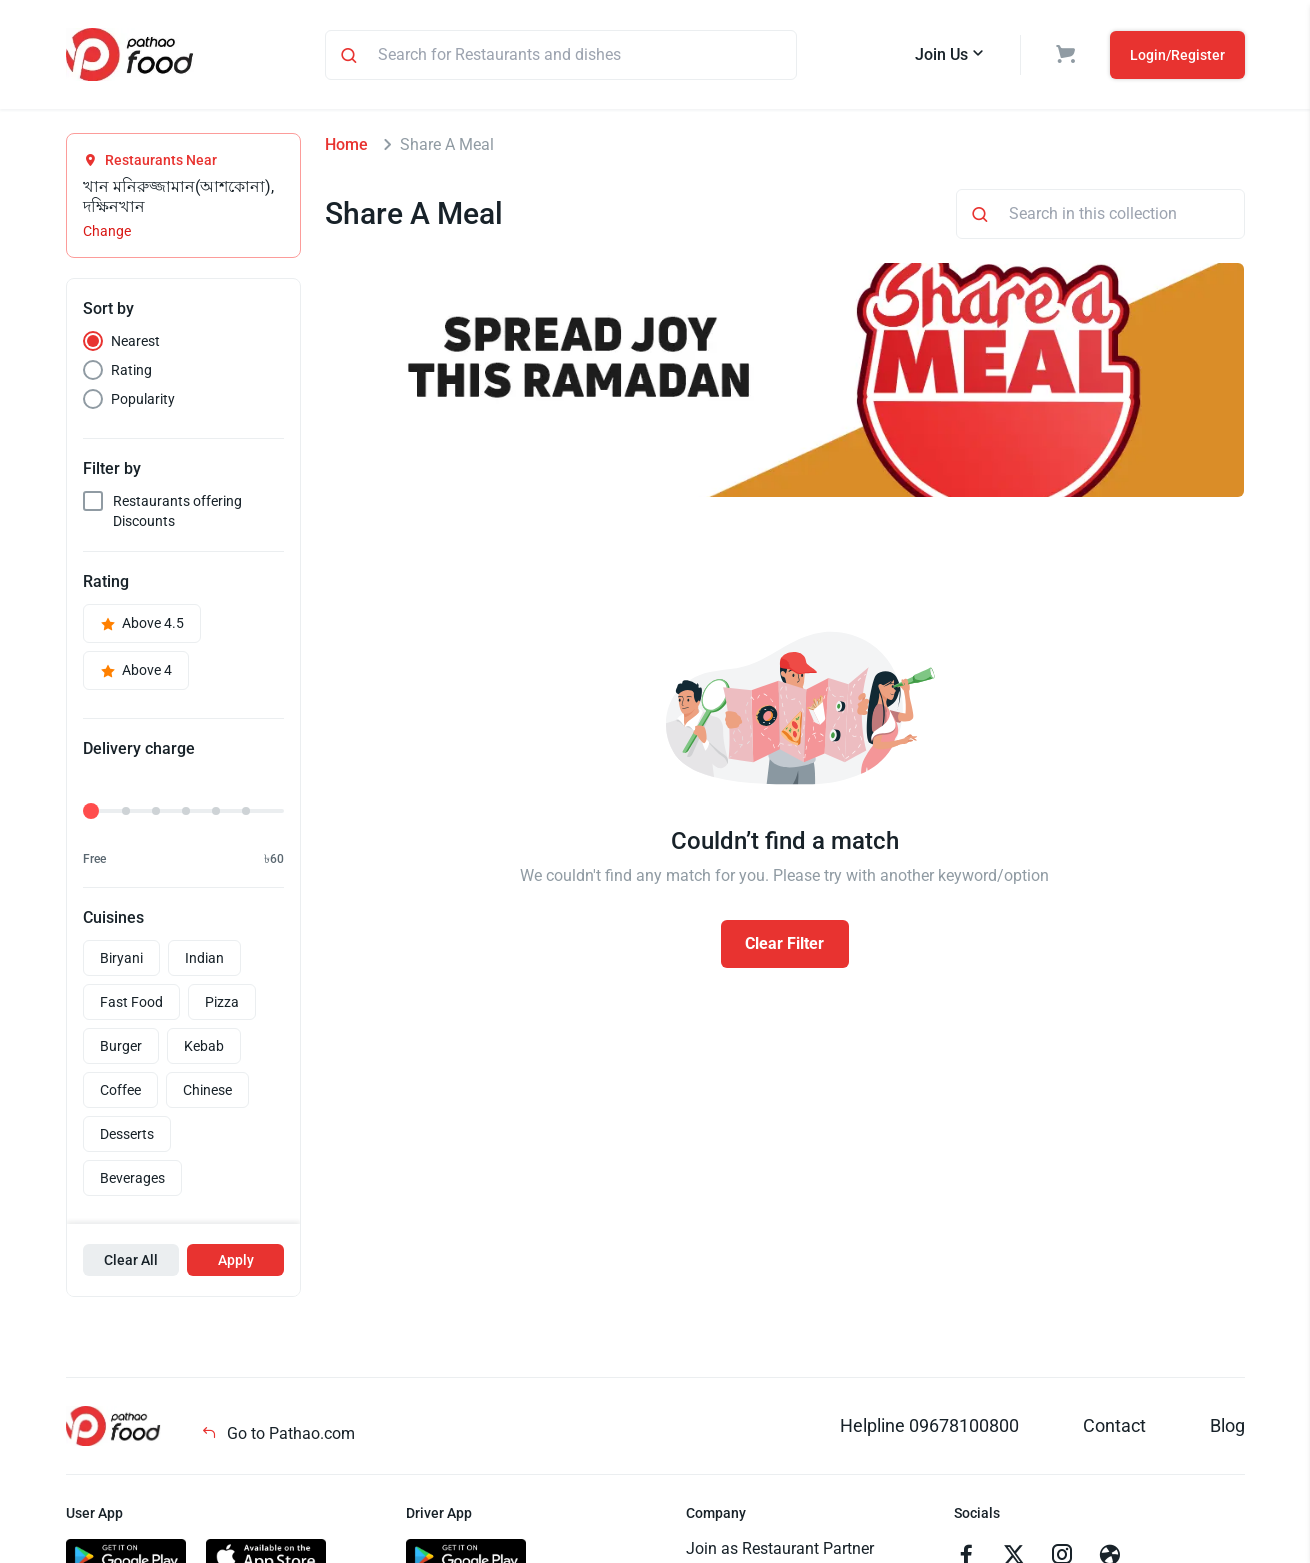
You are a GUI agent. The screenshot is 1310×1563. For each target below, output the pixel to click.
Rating (131, 370)
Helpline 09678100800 (929, 1425)
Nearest (135, 341)
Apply (236, 1260)
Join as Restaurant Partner (780, 1548)
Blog (1227, 1425)
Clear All (131, 1260)
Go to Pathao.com (278, 1433)
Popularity (143, 399)
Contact (1114, 1425)
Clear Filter (784, 943)
